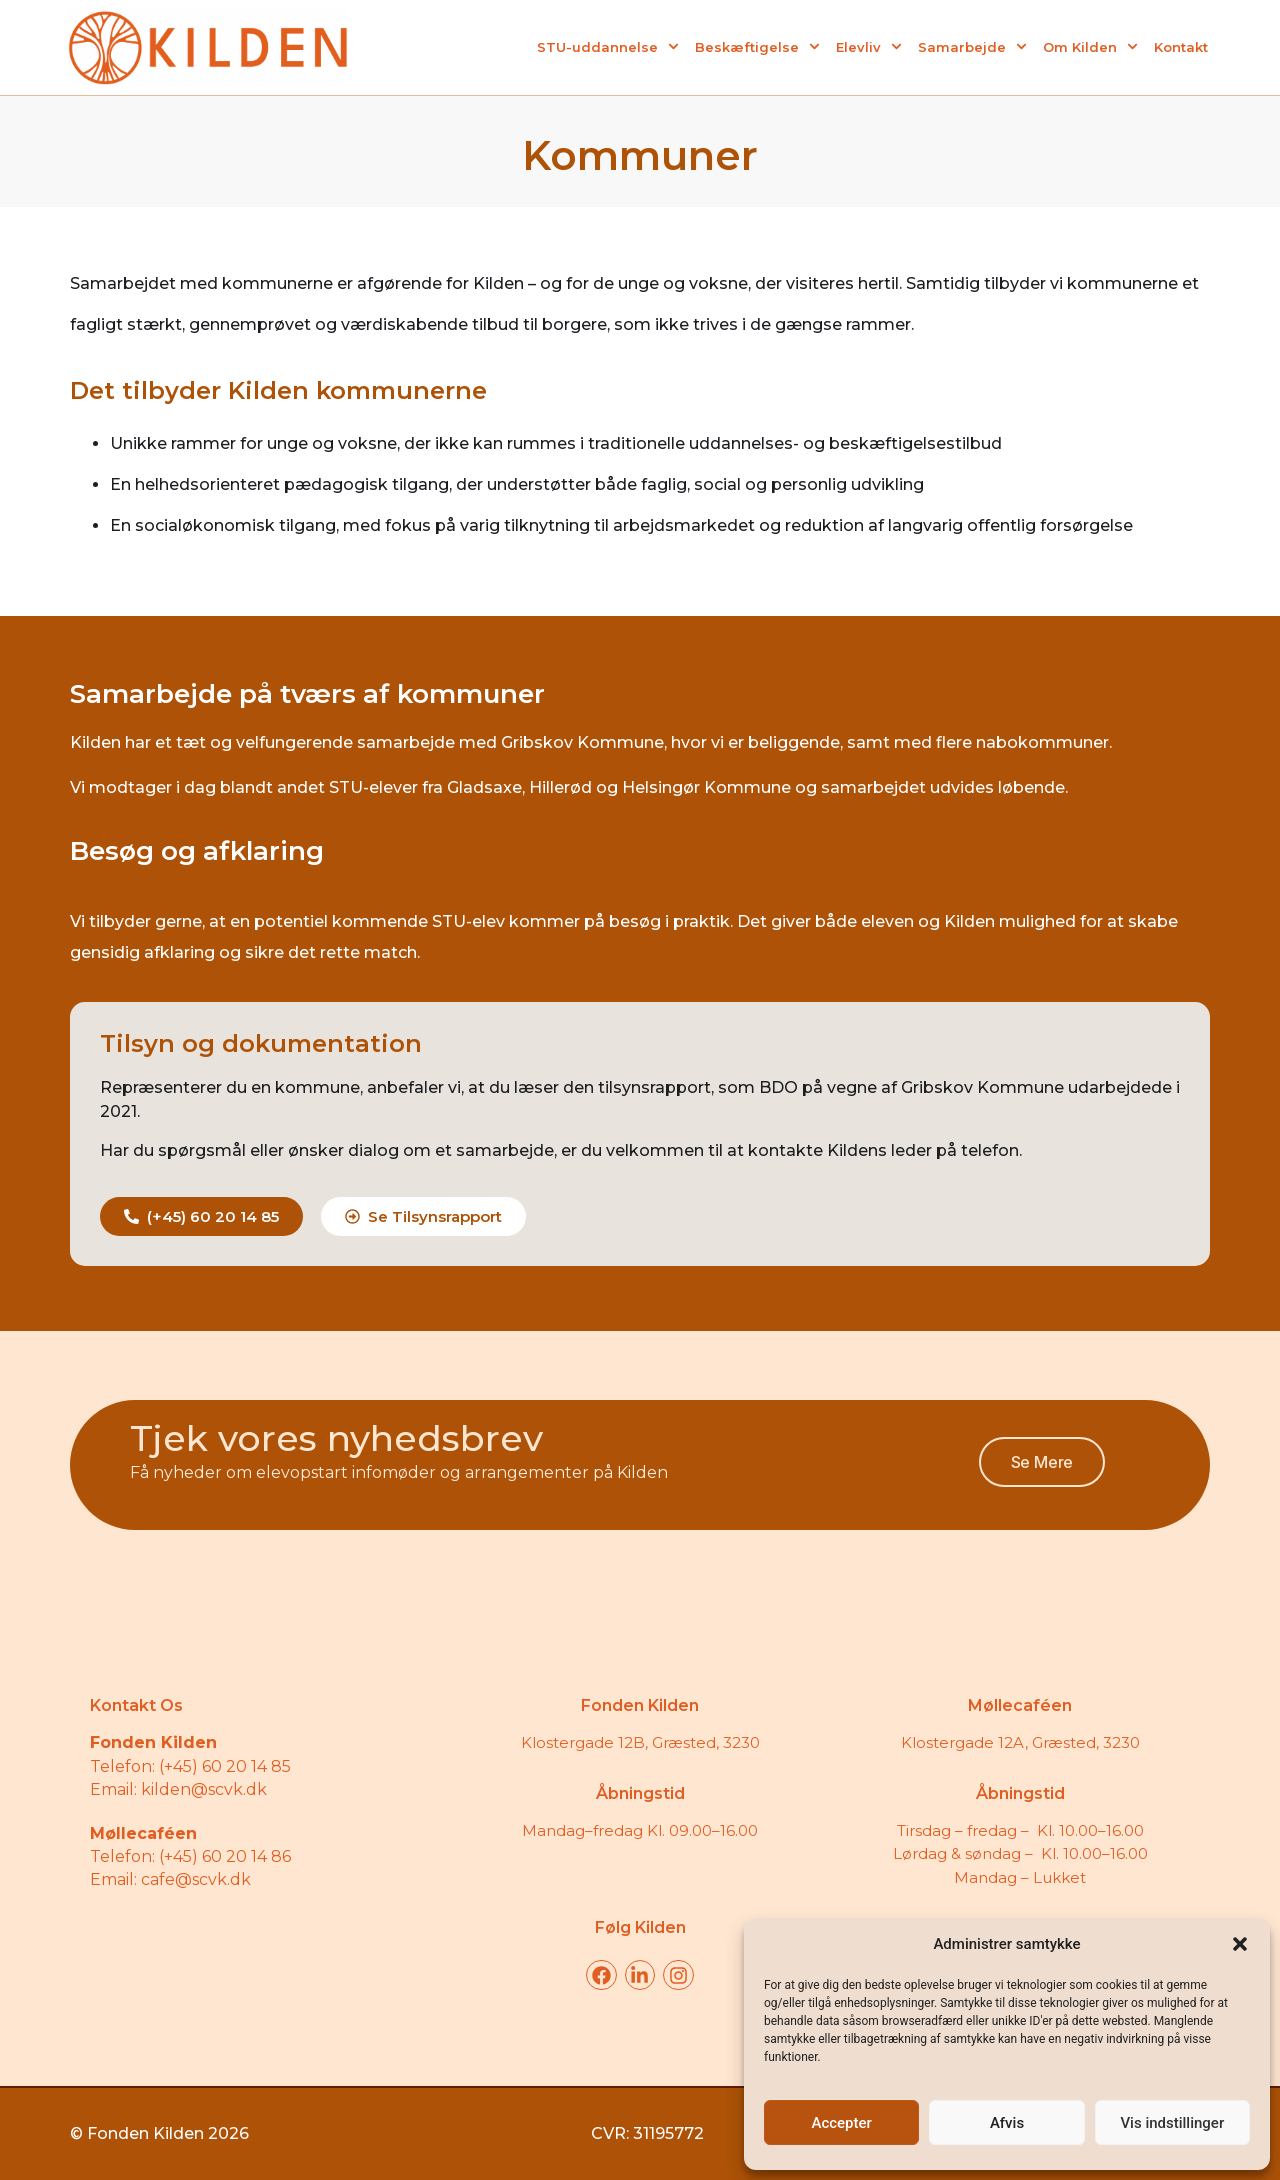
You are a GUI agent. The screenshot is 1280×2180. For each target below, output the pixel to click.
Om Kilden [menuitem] (1090, 47)
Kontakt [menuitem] (1181, 47)
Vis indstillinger (1172, 2123)
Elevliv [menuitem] (869, 47)
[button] (1240, 1944)
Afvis (1007, 2123)
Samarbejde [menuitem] (972, 47)
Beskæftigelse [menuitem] (757, 47)
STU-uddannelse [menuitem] (608, 47)
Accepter (841, 2123)
